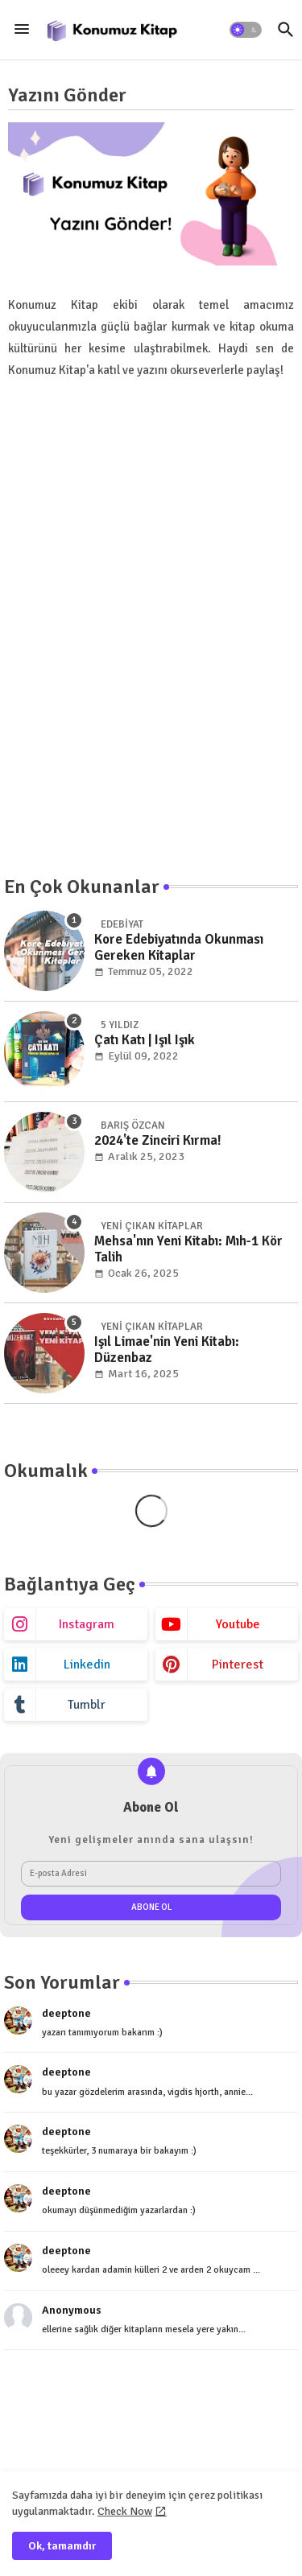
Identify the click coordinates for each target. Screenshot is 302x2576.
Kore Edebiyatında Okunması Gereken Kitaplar (178, 948)
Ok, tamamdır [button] (62, 2546)
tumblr (86, 1705)
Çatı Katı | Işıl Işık (144, 1040)
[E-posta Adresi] (151, 1874)
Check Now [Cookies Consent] (124, 2511)
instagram (86, 1624)
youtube (238, 1624)
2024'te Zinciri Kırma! (157, 1141)
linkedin (87, 1664)
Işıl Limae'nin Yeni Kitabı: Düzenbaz (166, 1350)
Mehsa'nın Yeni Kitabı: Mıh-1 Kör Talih (188, 1249)
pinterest (237, 1664)
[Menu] (21, 30)
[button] (246, 30)
